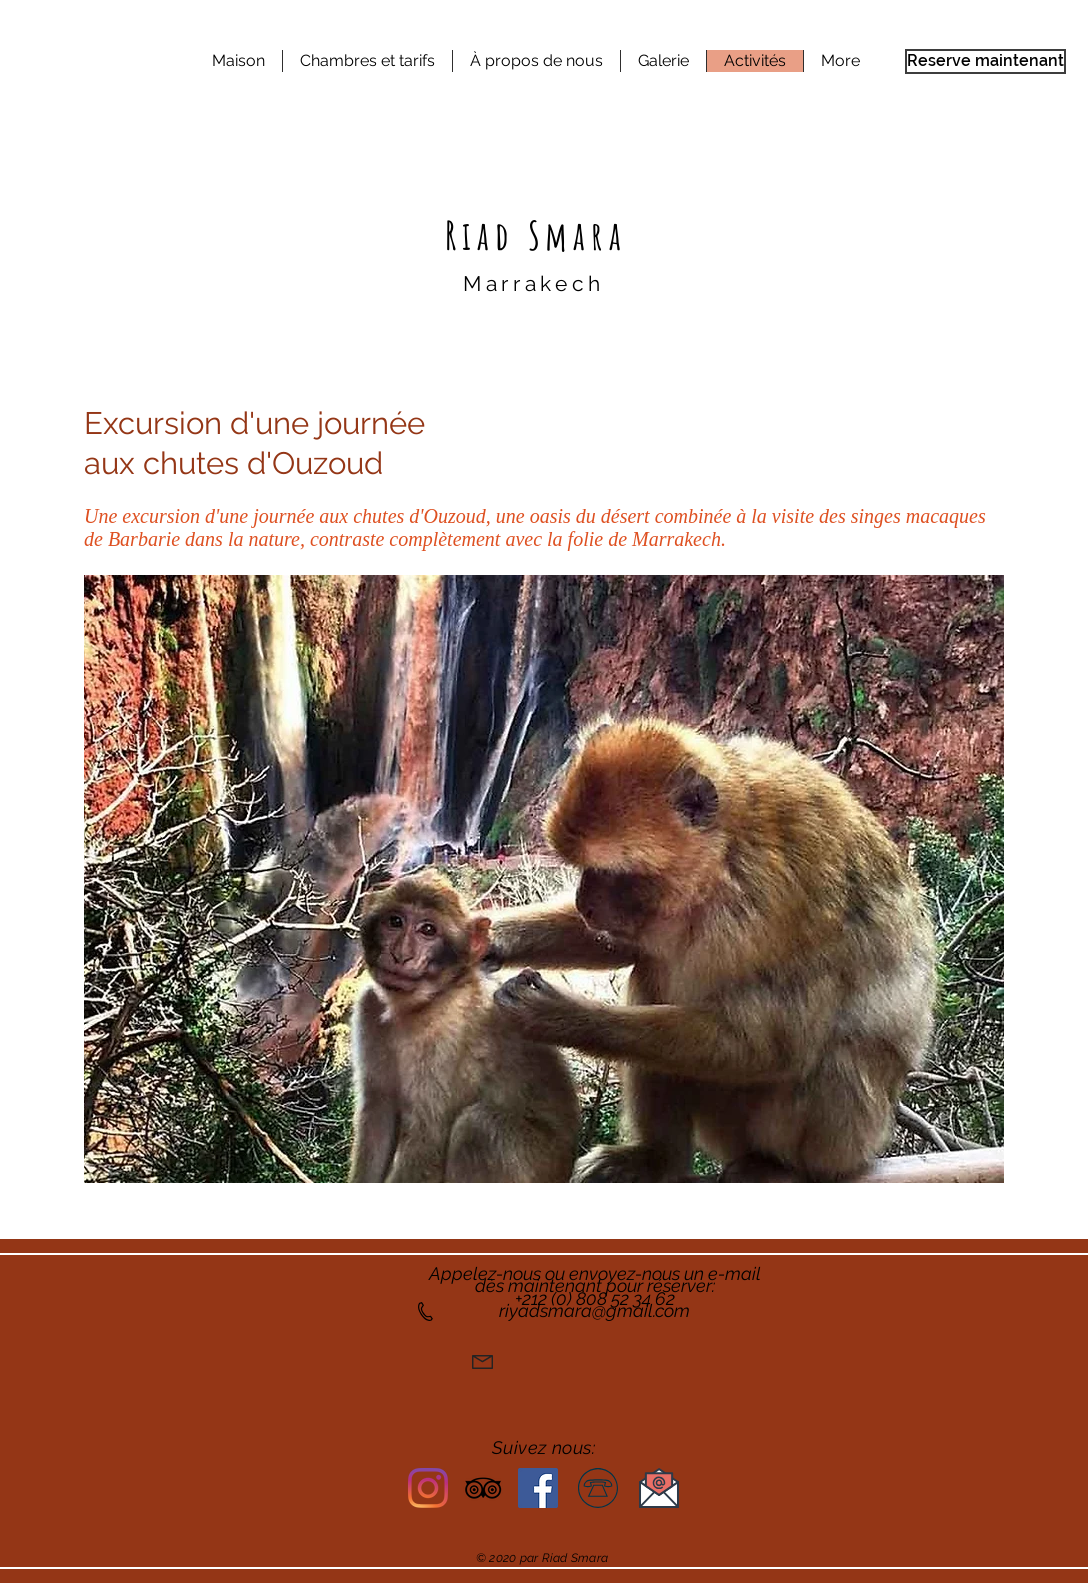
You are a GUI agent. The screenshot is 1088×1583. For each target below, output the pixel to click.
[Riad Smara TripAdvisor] (483, 1488)
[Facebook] (538, 1488)
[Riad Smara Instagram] (428, 1488)
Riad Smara (536, 235)
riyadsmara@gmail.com (594, 1310)
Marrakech (534, 283)
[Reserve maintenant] (985, 61)
